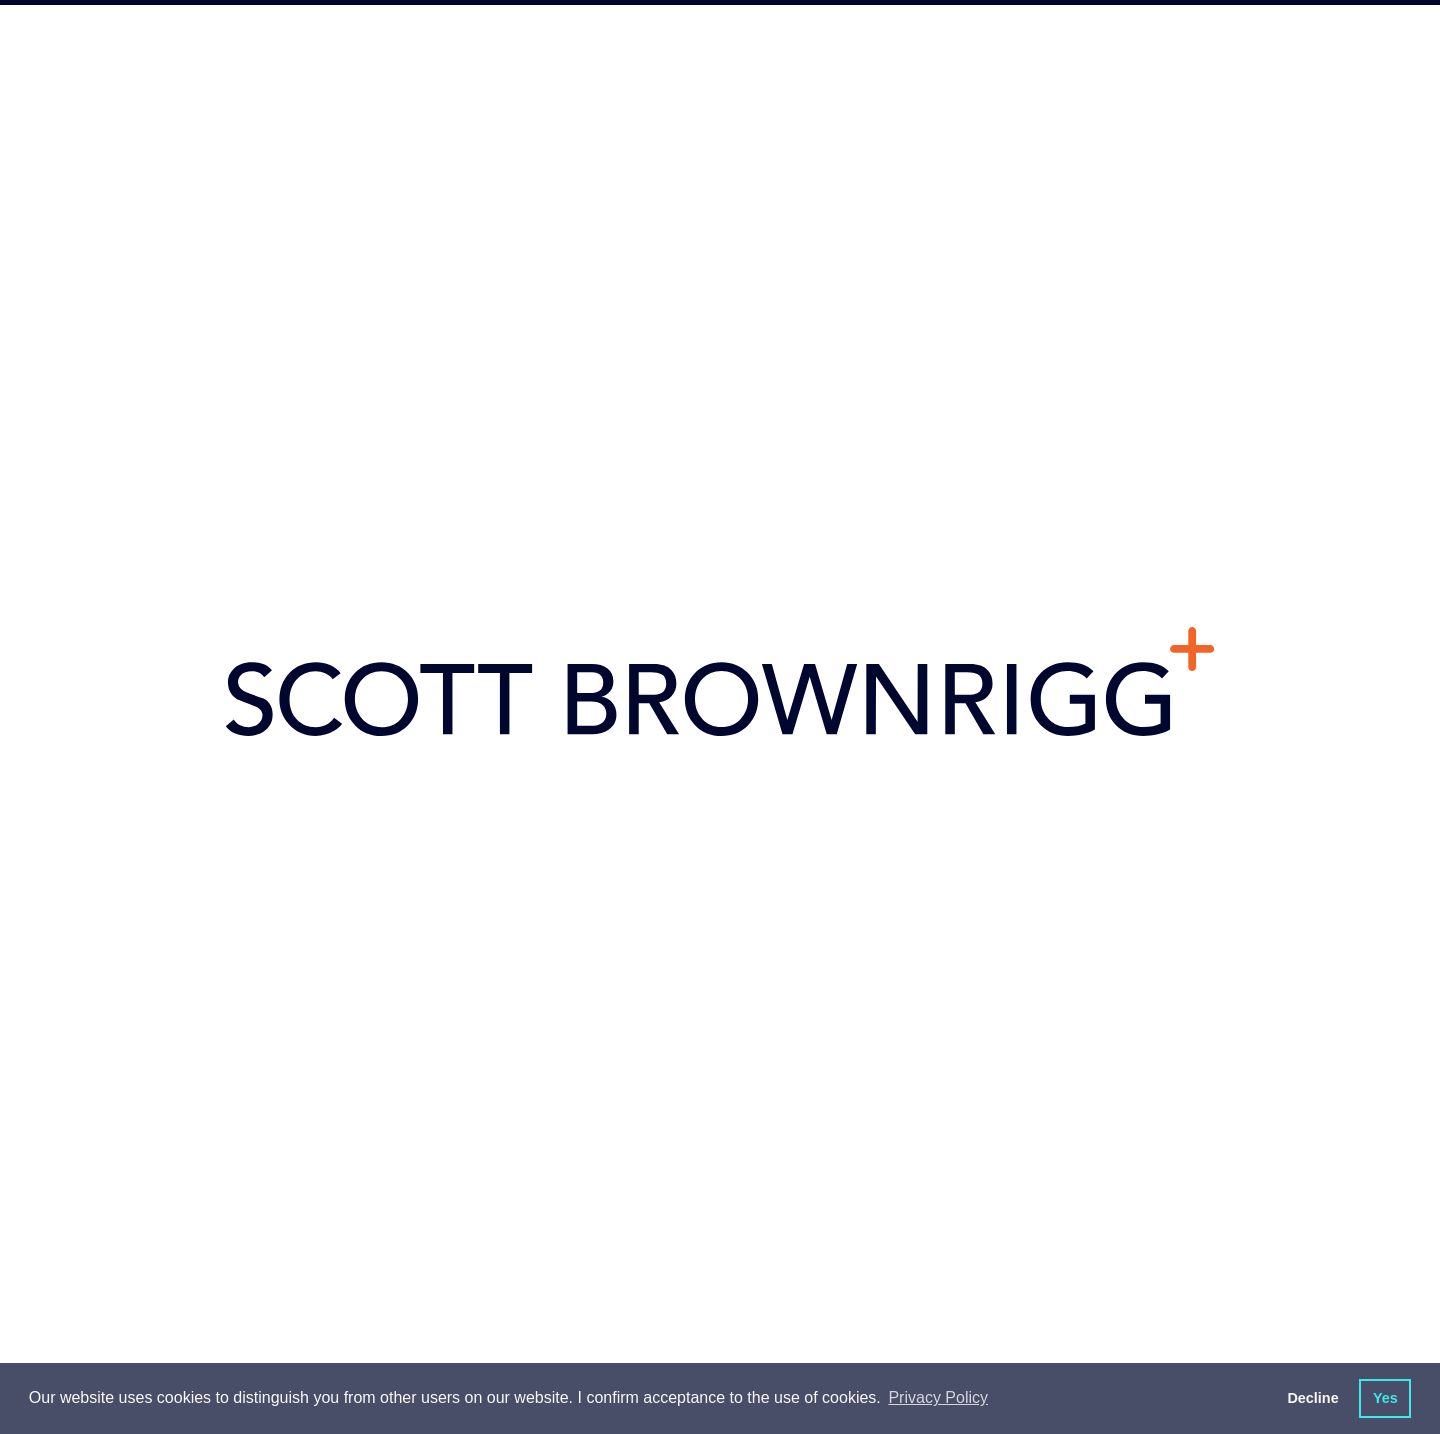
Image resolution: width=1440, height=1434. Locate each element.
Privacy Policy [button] (938, 1397)
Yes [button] (1385, 1398)
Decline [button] (1312, 1398)
